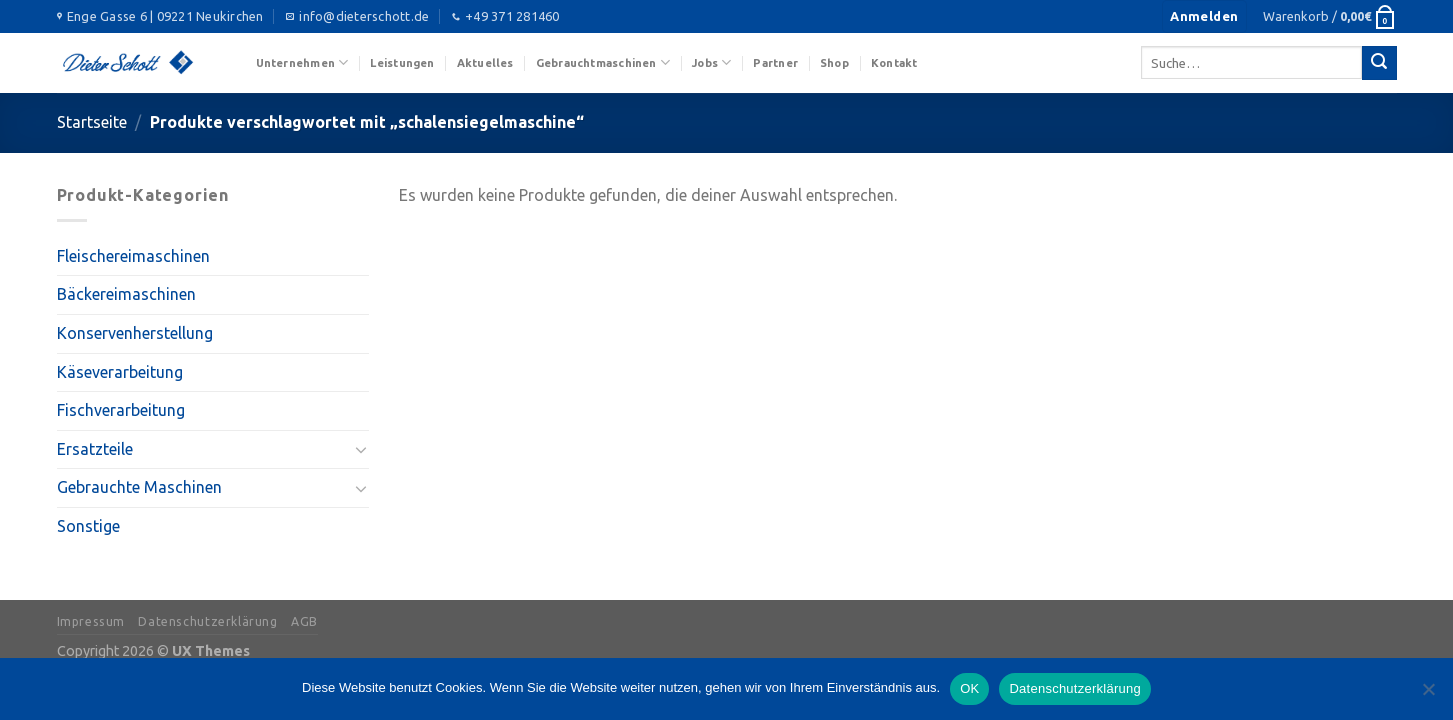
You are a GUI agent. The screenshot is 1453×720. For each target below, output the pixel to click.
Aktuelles (485, 63)
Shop (834, 63)
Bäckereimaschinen (126, 294)
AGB (304, 621)
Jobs (711, 62)
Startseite (92, 122)
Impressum (91, 621)
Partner (775, 63)
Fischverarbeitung (121, 410)
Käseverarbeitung (120, 372)
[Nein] (1428, 695)
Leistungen (402, 63)
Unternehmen (302, 62)
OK (969, 688)
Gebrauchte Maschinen (139, 487)
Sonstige (88, 526)
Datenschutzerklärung (207, 621)
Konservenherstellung (135, 333)
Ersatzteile (95, 449)
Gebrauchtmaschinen (603, 62)
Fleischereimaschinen (133, 256)
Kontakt (894, 63)
